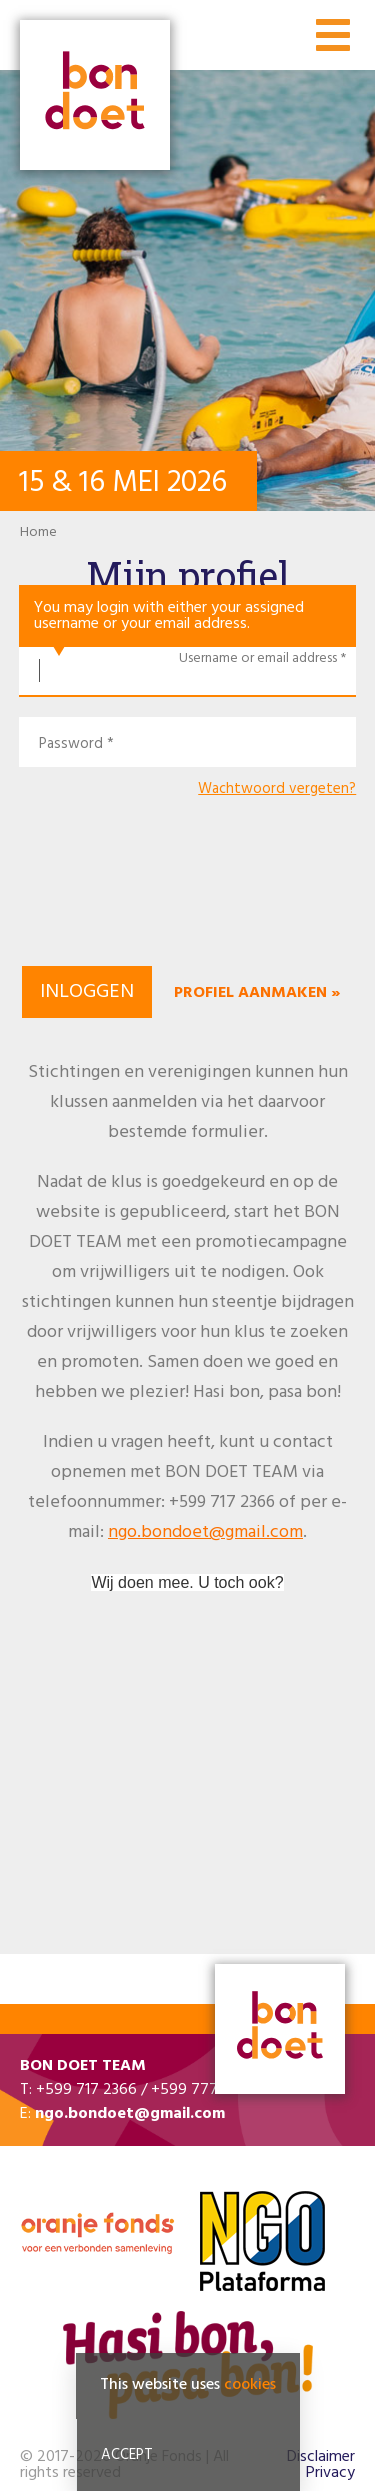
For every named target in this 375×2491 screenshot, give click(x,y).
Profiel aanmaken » (257, 993)
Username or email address (258, 659)
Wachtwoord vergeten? (277, 789)
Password (71, 744)
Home (38, 532)
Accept (127, 2455)
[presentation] (188, 894)
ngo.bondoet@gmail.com (205, 1532)
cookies (250, 2385)
